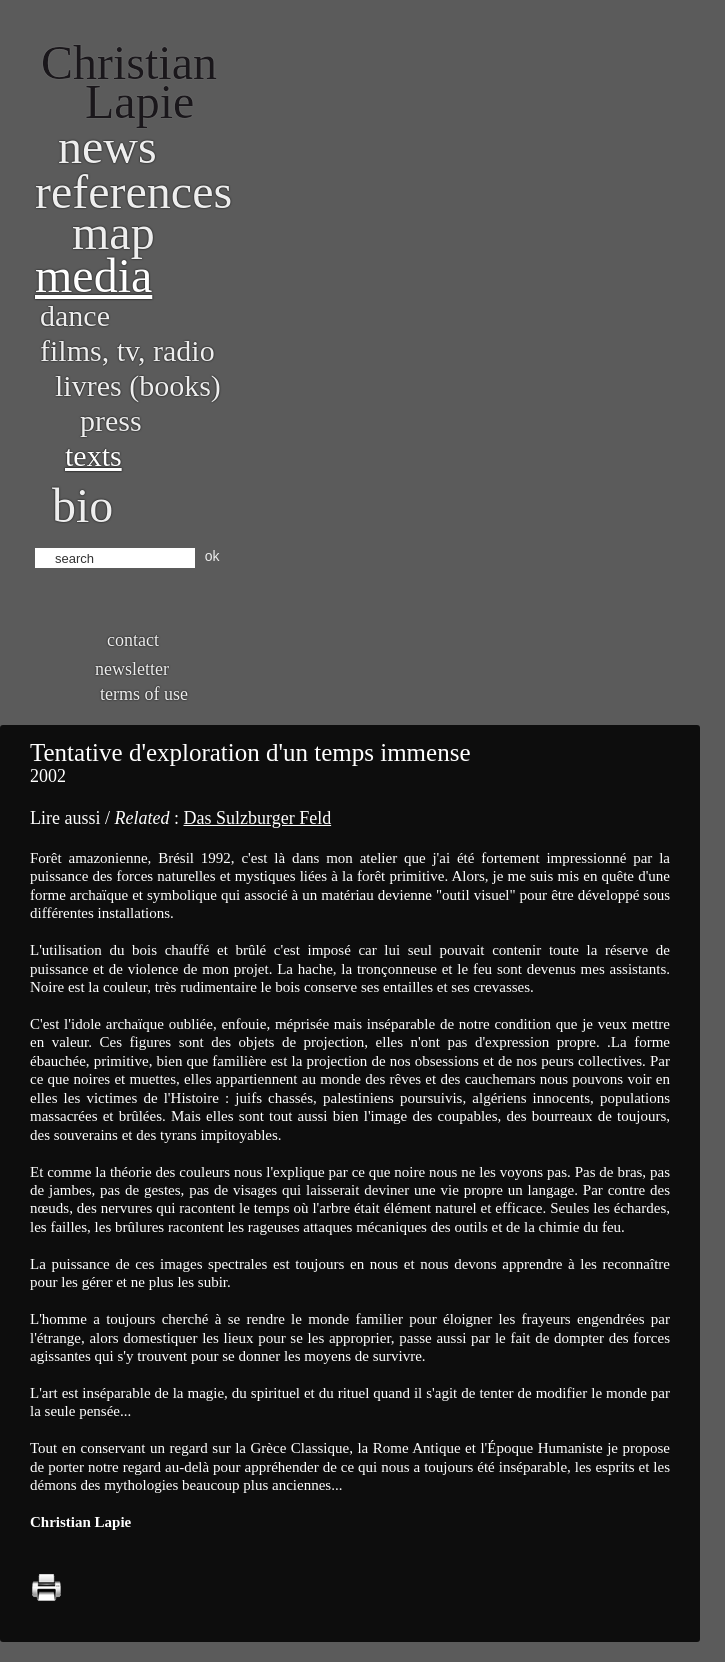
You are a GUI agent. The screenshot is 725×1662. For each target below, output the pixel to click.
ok (212, 556)
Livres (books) (138, 385)
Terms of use (144, 694)
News (107, 146)
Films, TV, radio (127, 350)
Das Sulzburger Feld (257, 818)
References (133, 191)
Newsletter (132, 669)
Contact (133, 640)
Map (113, 232)
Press (111, 420)
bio (82, 505)
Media (93, 275)
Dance (75, 315)
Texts (93, 455)
